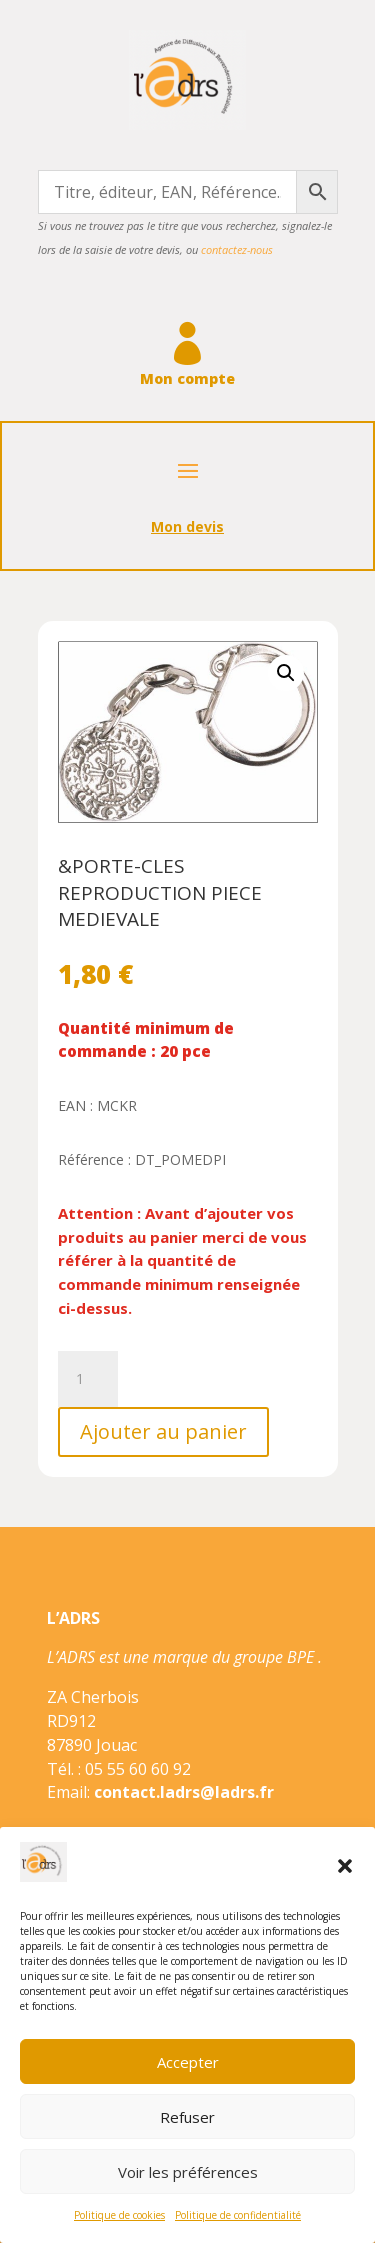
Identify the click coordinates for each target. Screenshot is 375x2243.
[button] (345, 1866)
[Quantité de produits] (88, 1379)
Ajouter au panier (163, 1431)
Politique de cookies (119, 2215)
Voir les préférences (188, 2172)
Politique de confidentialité (238, 2215)
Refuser (187, 2117)
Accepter (188, 2062)
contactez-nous (237, 249)
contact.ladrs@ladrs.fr (184, 1792)
